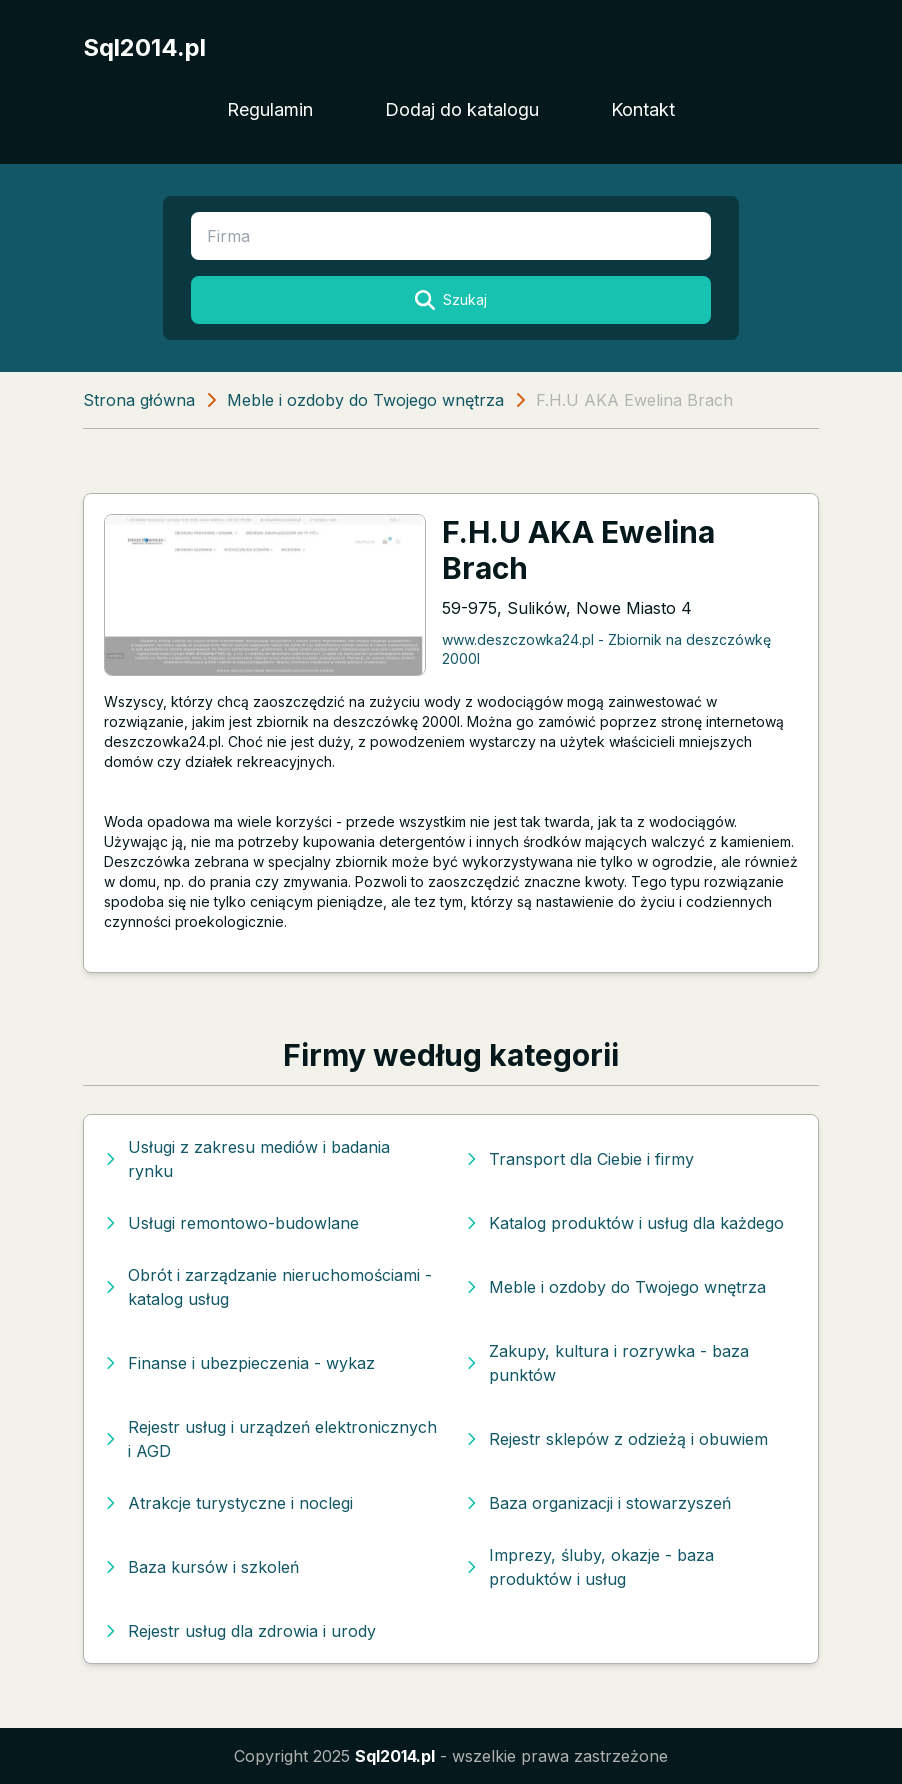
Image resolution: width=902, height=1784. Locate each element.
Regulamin (270, 109)
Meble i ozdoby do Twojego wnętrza (365, 400)
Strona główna (139, 400)
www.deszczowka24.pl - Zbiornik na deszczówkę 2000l (606, 649)
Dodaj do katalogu (462, 109)
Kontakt (643, 109)
